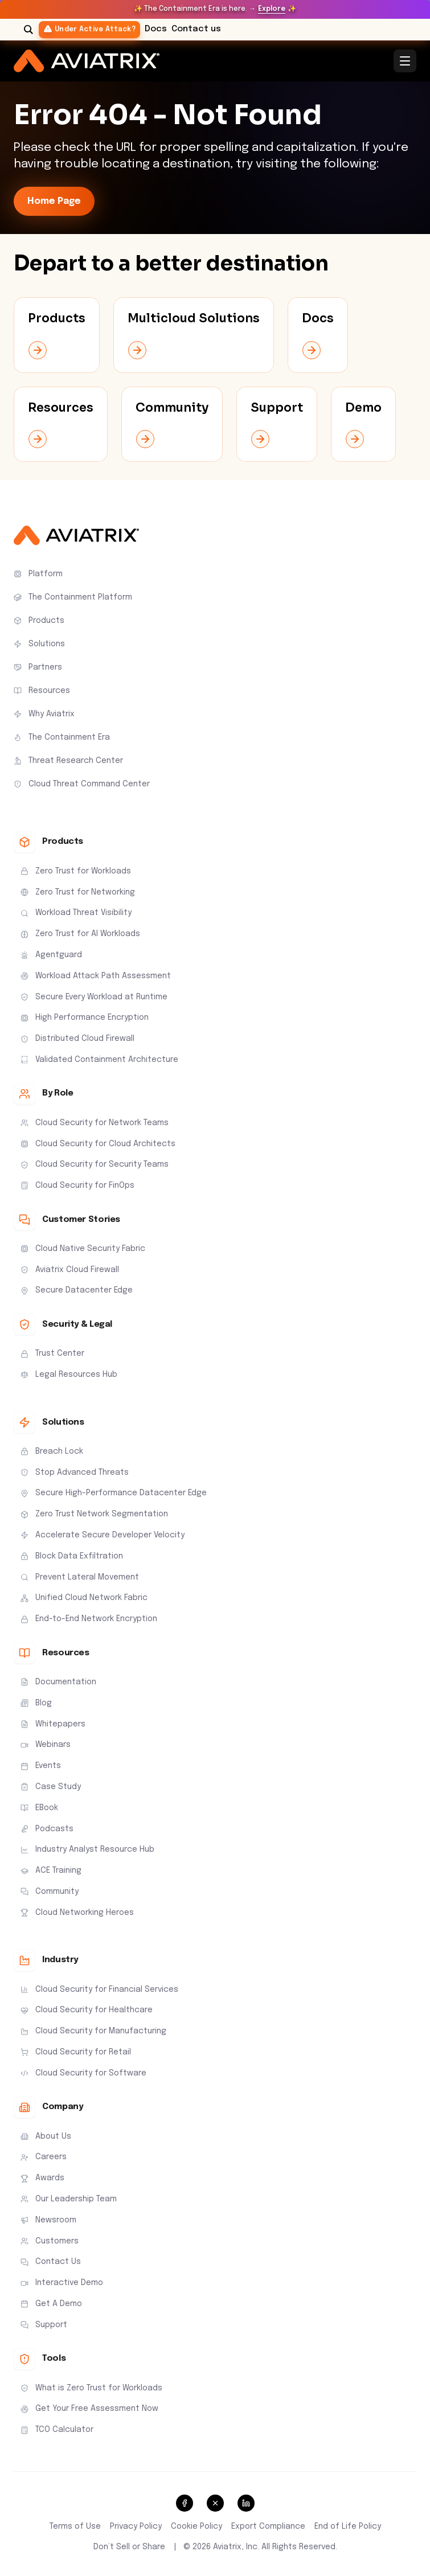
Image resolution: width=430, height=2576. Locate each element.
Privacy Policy (136, 2526)
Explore (271, 9)
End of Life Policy (347, 2526)
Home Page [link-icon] (54, 201)
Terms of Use (75, 2526)
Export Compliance (268, 2526)
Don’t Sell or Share (129, 2547)
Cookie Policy (196, 2526)
